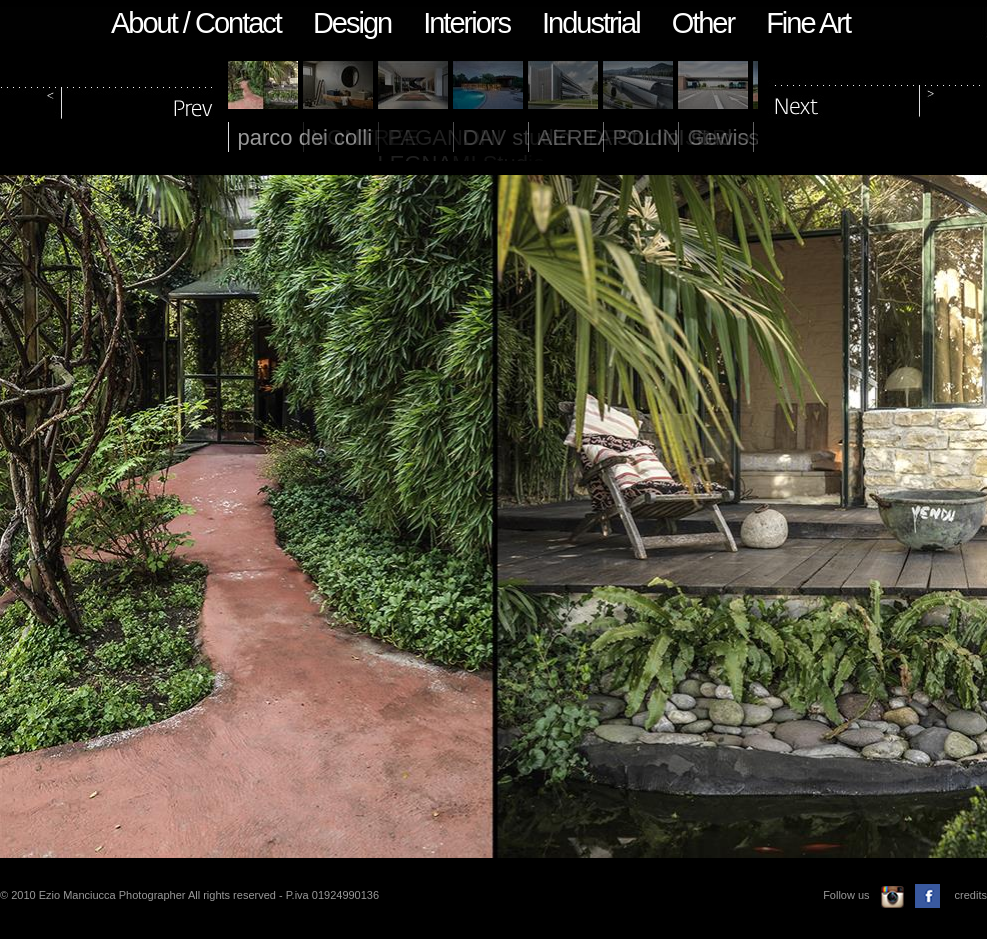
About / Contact (196, 23)
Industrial (591, 23)
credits (971, 895)
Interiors (466, 23)
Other (703, 23)
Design (352, 23)
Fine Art (808, 23)
